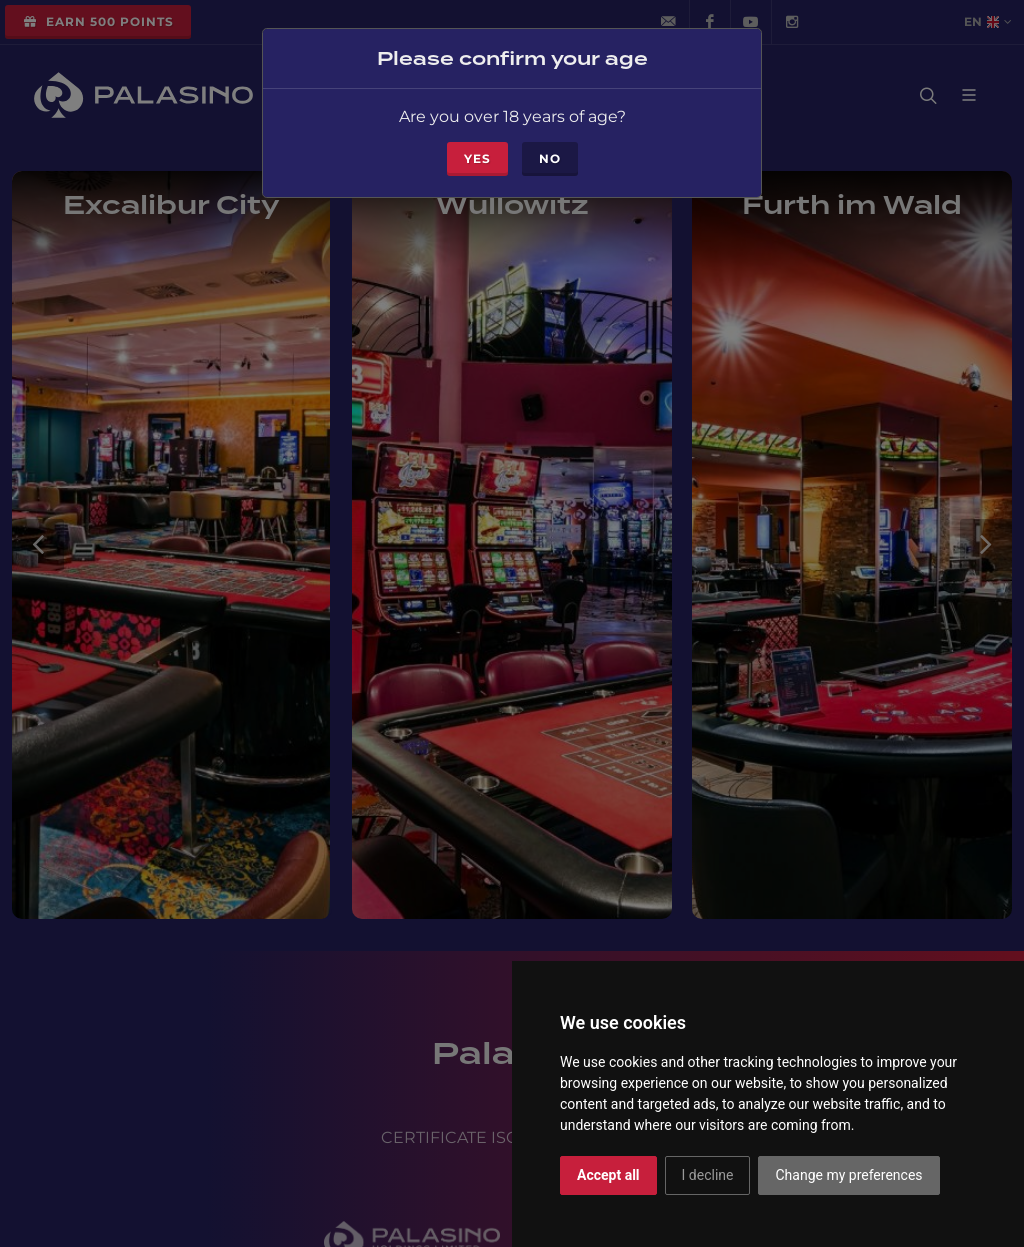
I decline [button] (708, 1175)
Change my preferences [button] (848, 1175)
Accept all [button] (608, 1175)
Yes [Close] (477, 154)
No (550, 154)
